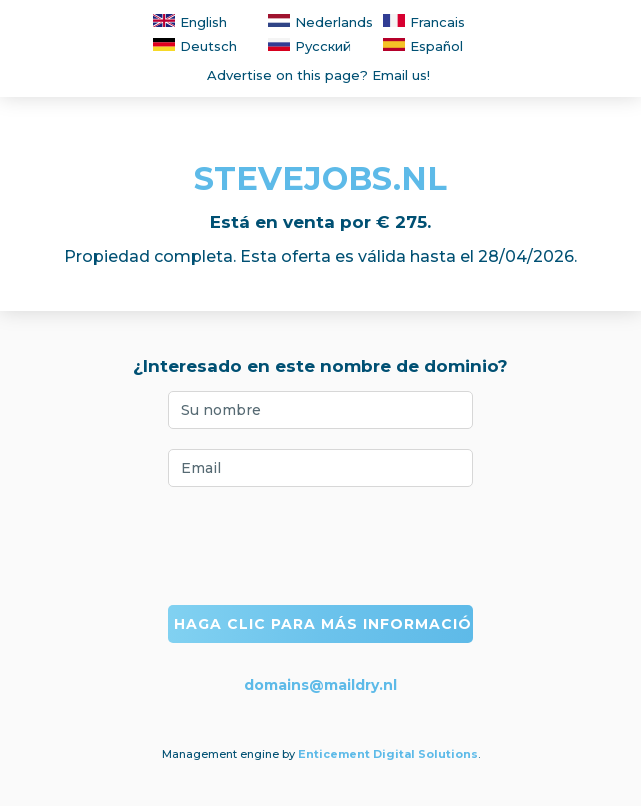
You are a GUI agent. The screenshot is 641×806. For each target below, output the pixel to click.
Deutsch (195, 46)
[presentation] (321, 546)
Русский (309, 46)
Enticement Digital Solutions (388, 754)
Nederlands (320, 22)
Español (423, 46)
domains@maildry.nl (320, 685)
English (190, 22)
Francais (424, 22)
